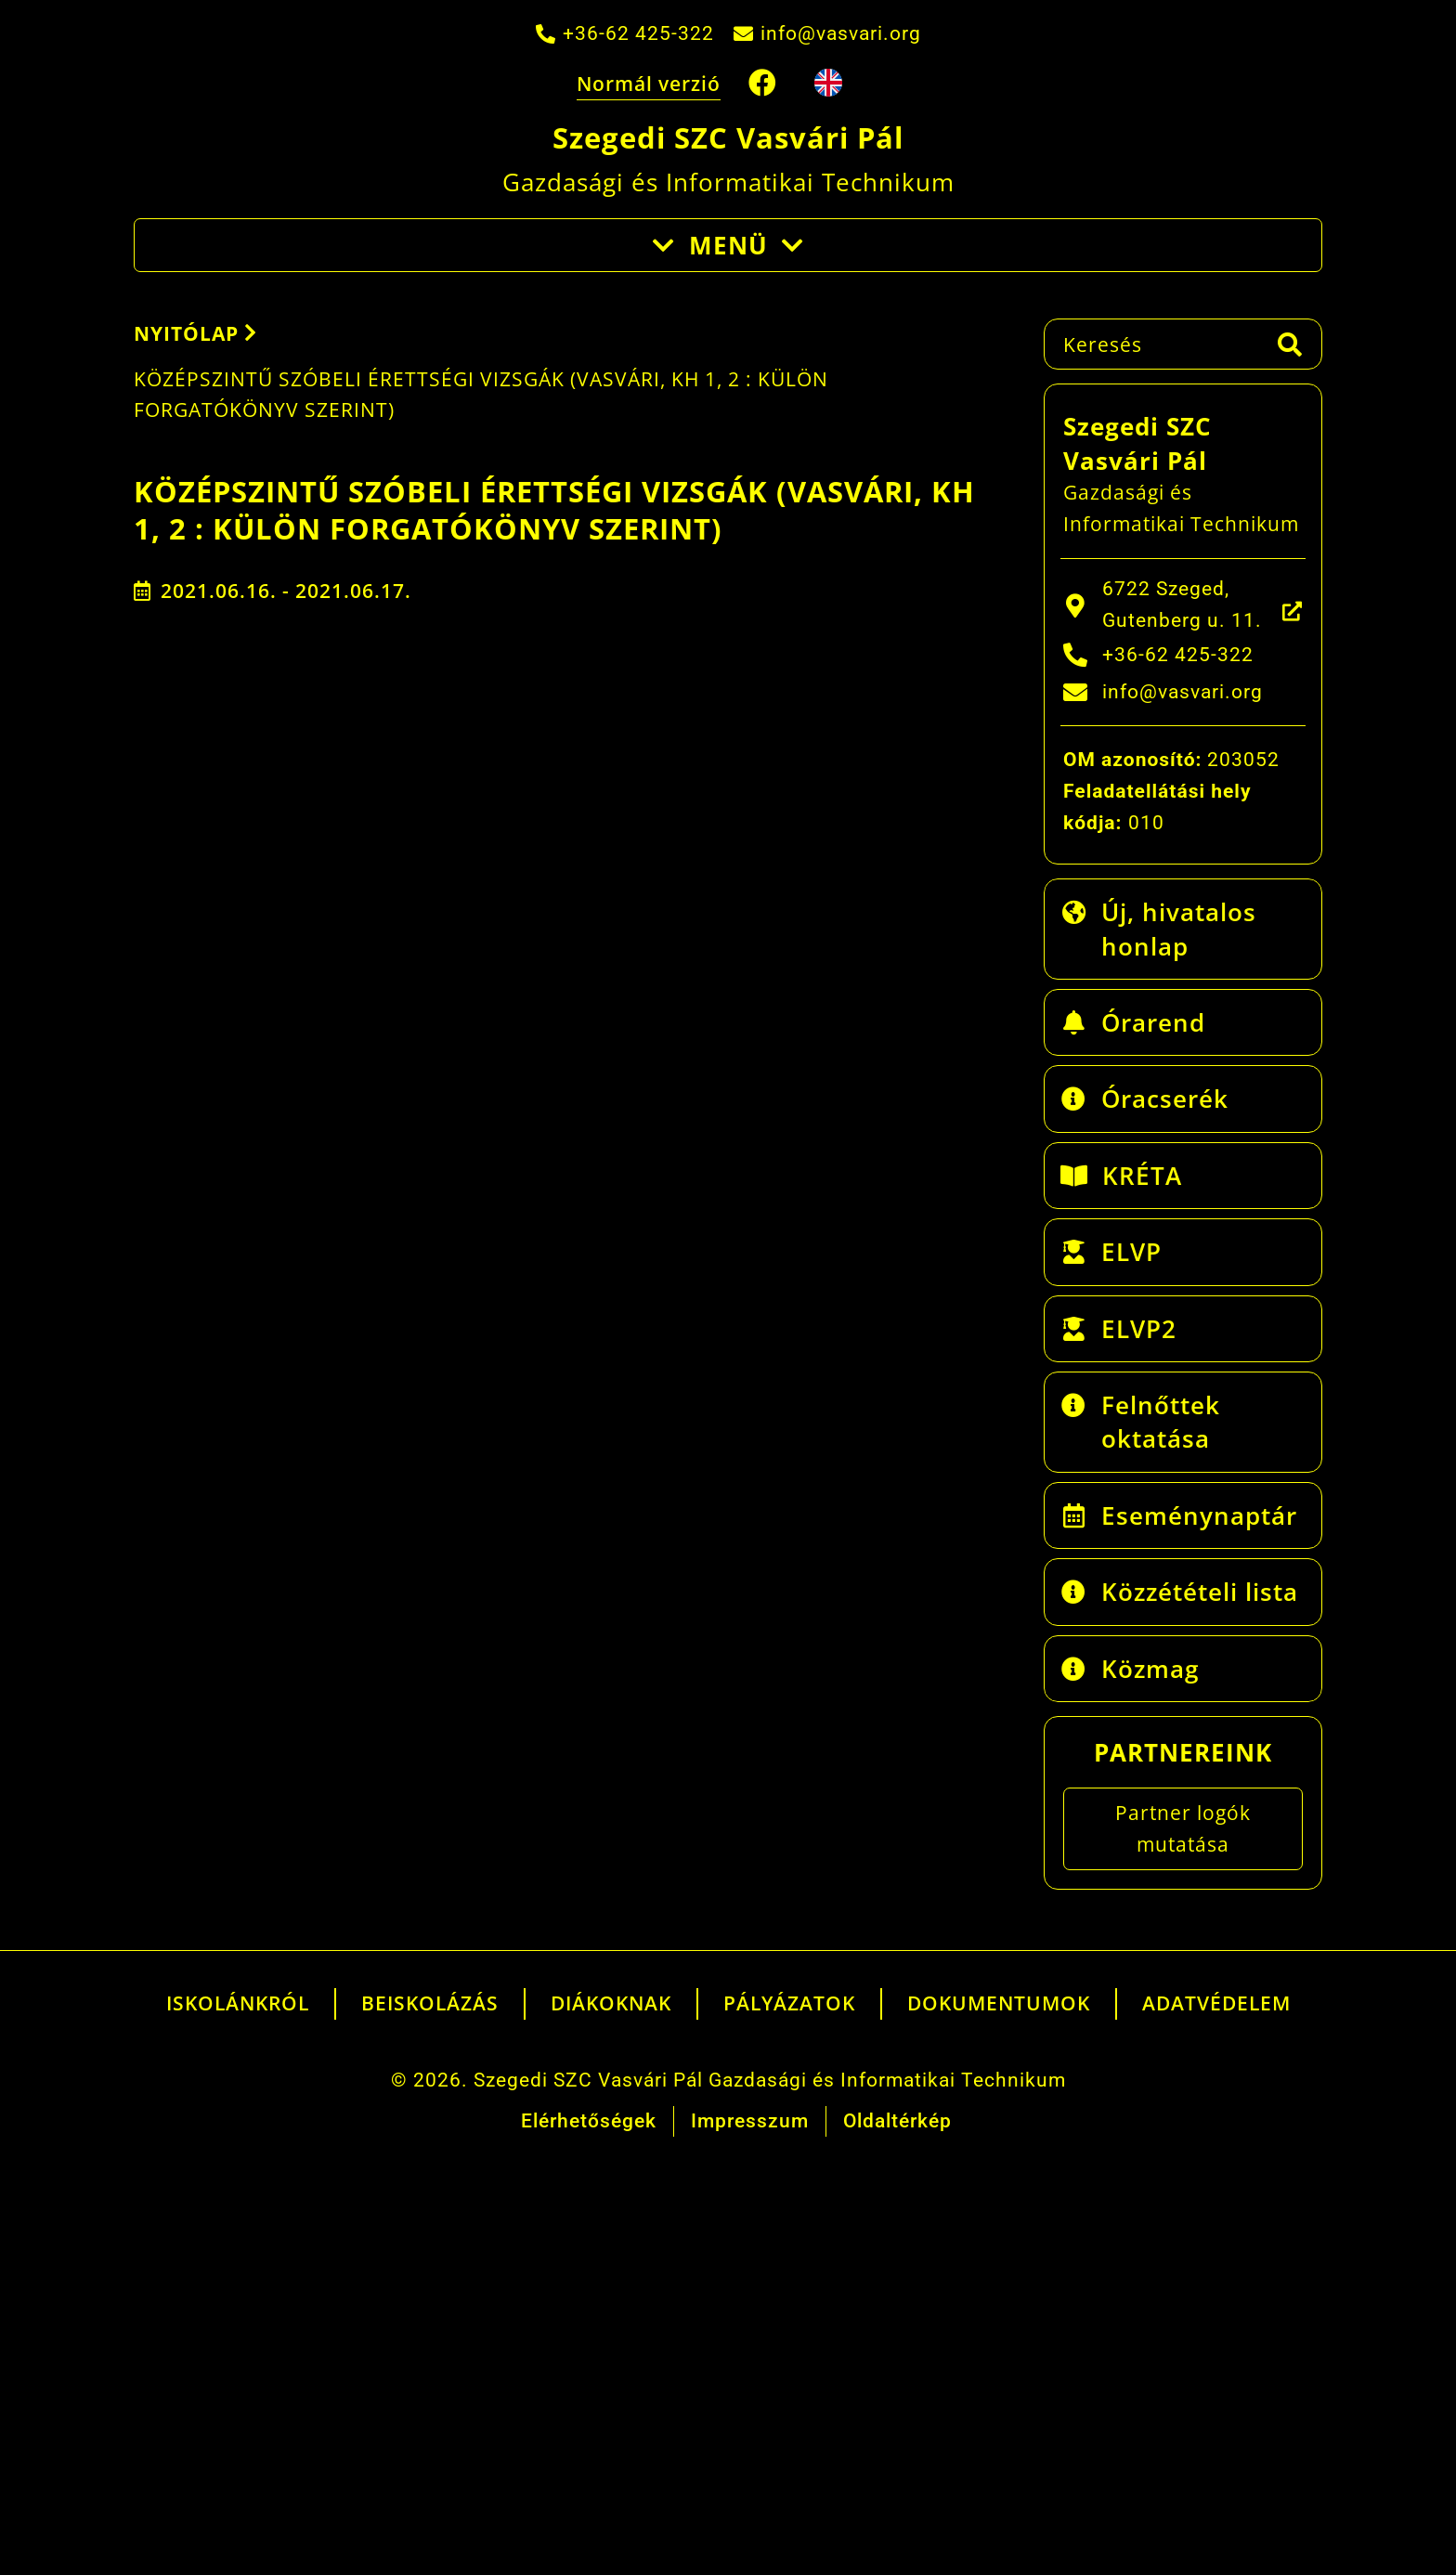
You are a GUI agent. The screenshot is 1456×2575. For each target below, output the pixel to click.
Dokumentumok (998, 2003)
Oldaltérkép (897, 2121)
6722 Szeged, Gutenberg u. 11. (1182, 604)
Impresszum (750, 2121)
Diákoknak (611, 2003)
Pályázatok (789, 2003)
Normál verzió (649, 84)
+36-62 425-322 (638, 33)
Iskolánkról (237, 2003)
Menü (728, 245)
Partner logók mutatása (1183, 1828)
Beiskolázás (430, 2003)
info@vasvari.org (840, 33)
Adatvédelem (1216, 2003)
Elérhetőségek (588, 2121)
